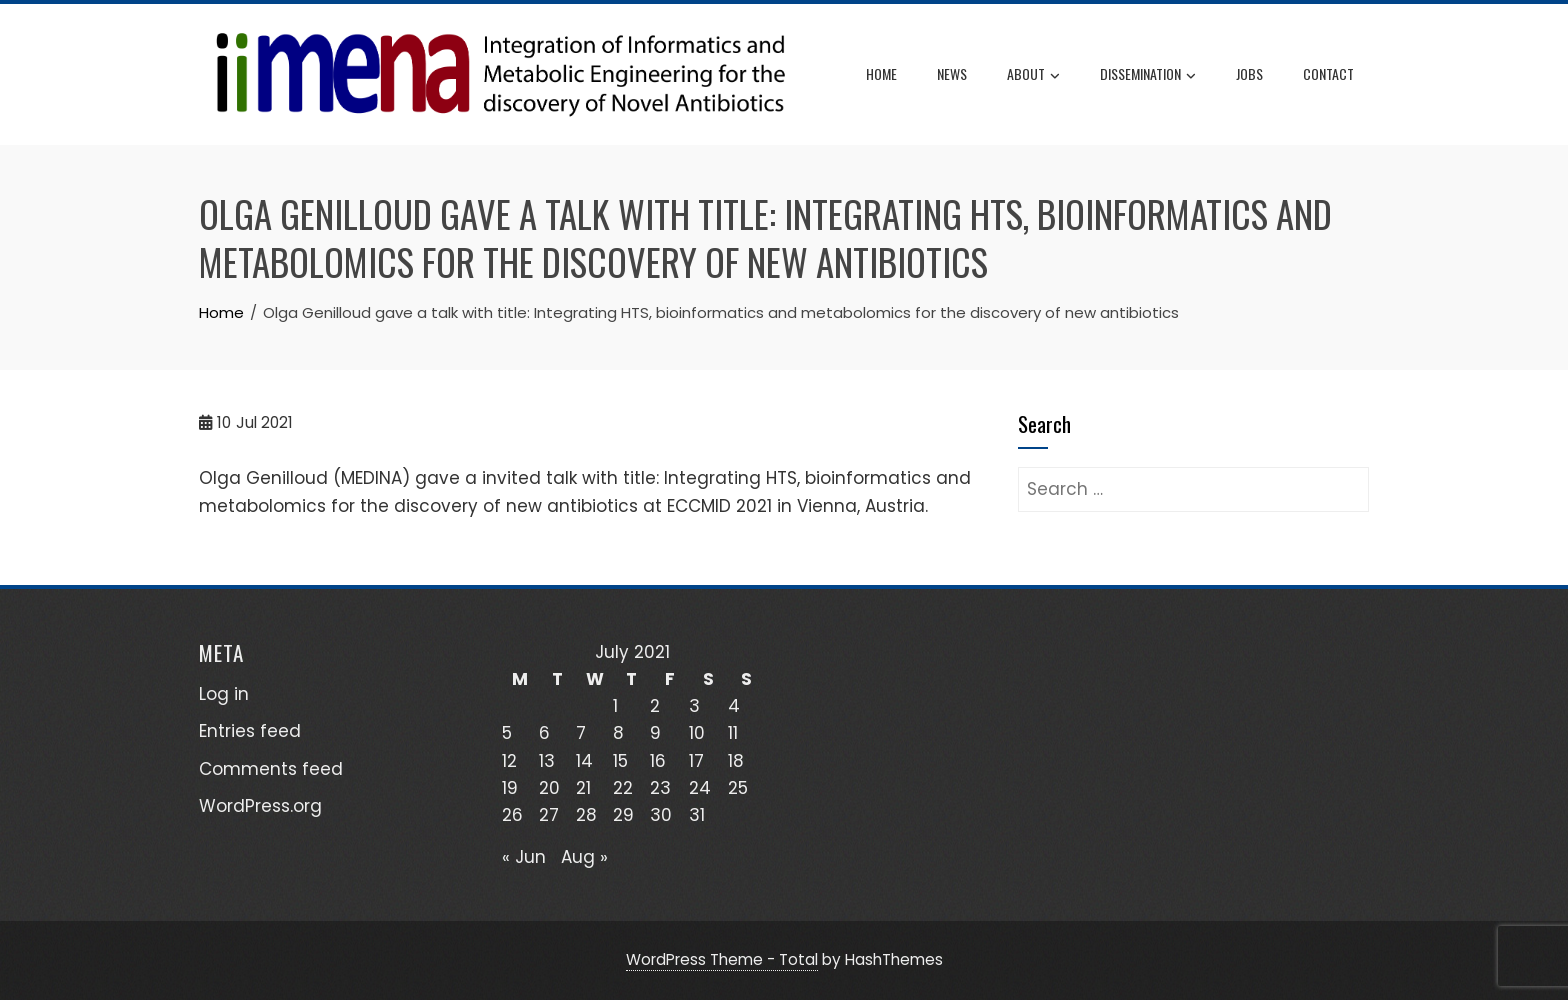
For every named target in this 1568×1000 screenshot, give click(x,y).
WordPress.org (260, 806)
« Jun (524, 857)
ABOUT (1033, 75)
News (952, 73)
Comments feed (271, 769)
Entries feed (250, 731)
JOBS (1249, 73)
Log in (224, 694)
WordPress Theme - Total (722, 959)
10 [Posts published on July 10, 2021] (697, 733)
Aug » (584, 857)
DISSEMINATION (1148, 75)
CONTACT (1328, 73)
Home (881, 73)
